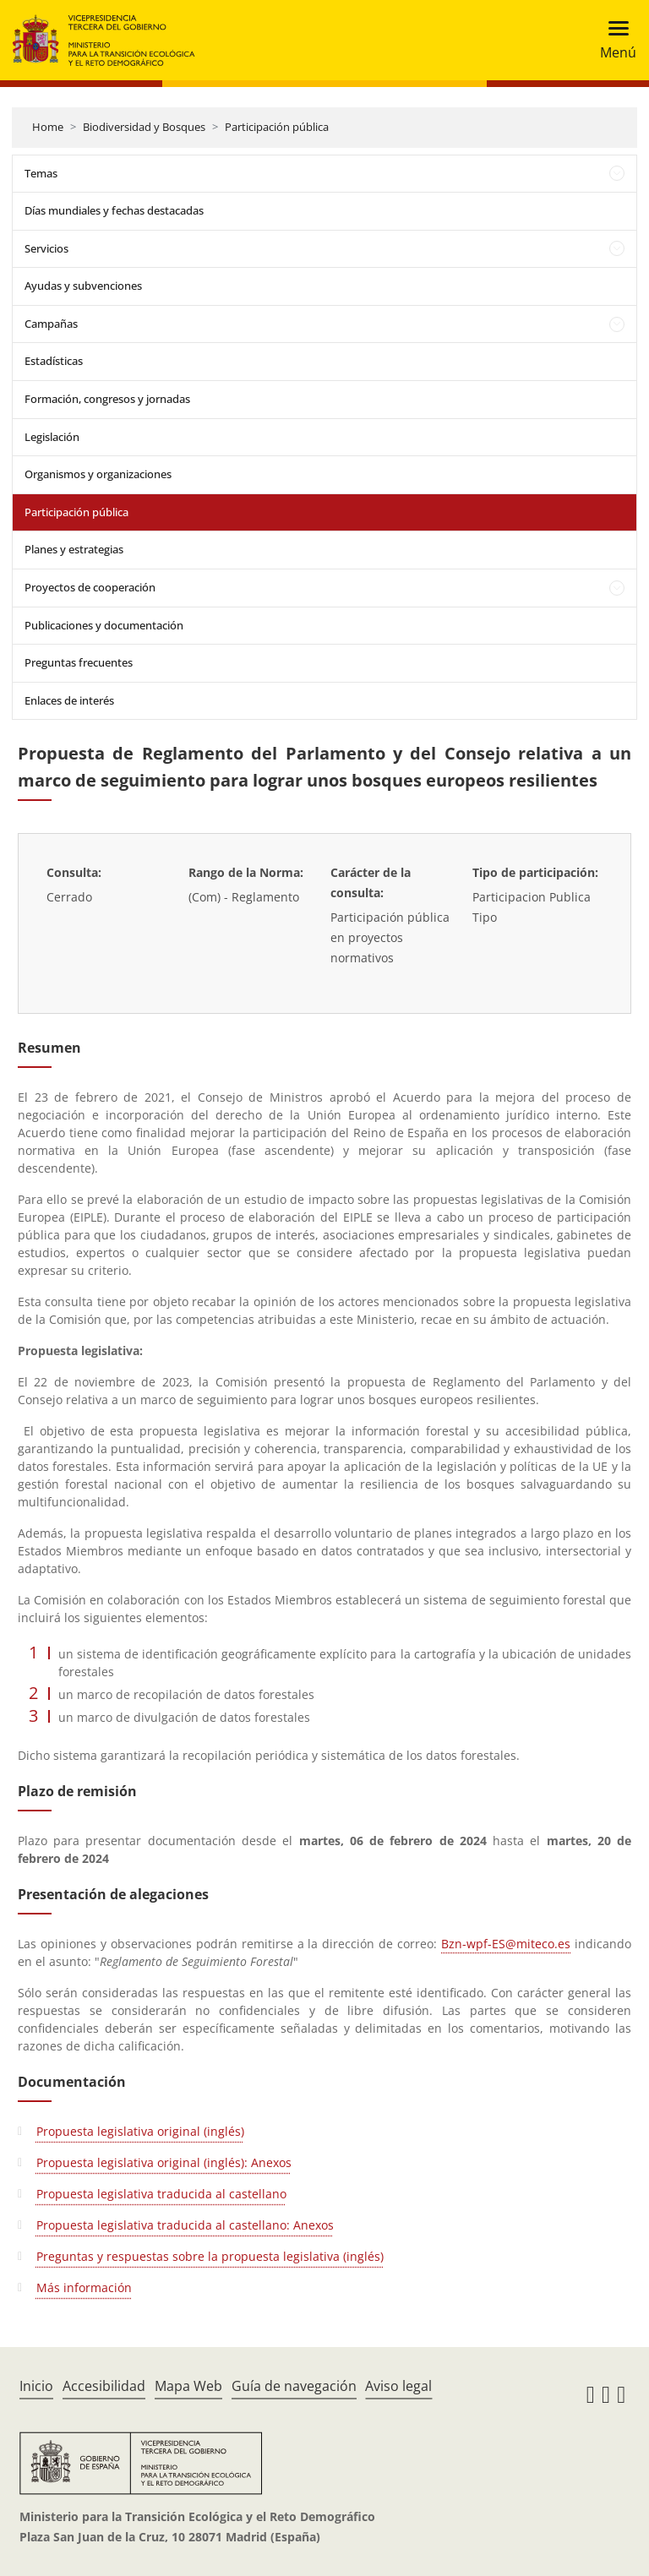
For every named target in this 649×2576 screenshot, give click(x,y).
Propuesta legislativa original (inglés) (140, 2131)
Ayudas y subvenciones (83, 285)
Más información (84, 2287)
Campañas (51, 323)
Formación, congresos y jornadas (107, 398)
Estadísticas (54, 360)
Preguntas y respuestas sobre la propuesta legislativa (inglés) (210, 2256)
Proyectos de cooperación (90, 587)
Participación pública (277, 126)
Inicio (36, 2386)
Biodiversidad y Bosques (144, 126)
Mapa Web (188, 2386)
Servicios (46, 248)
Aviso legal (398, 2386)
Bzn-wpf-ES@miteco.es (505, 1944)
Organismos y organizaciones (98, 474)
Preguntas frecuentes (79, 662)
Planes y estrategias (74, 549)
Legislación (52, 436)
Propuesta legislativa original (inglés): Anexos (164, 2162)
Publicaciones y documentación (104, 625)
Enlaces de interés (69, 700)
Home (47, 126)
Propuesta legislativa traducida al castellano (161, 2194)
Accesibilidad (104, 2386)
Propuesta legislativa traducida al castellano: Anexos (185, 2225)
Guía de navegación (294, 2386)
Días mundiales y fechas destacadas (114, 210)
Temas (41, 173)
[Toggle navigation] (613, 40)
